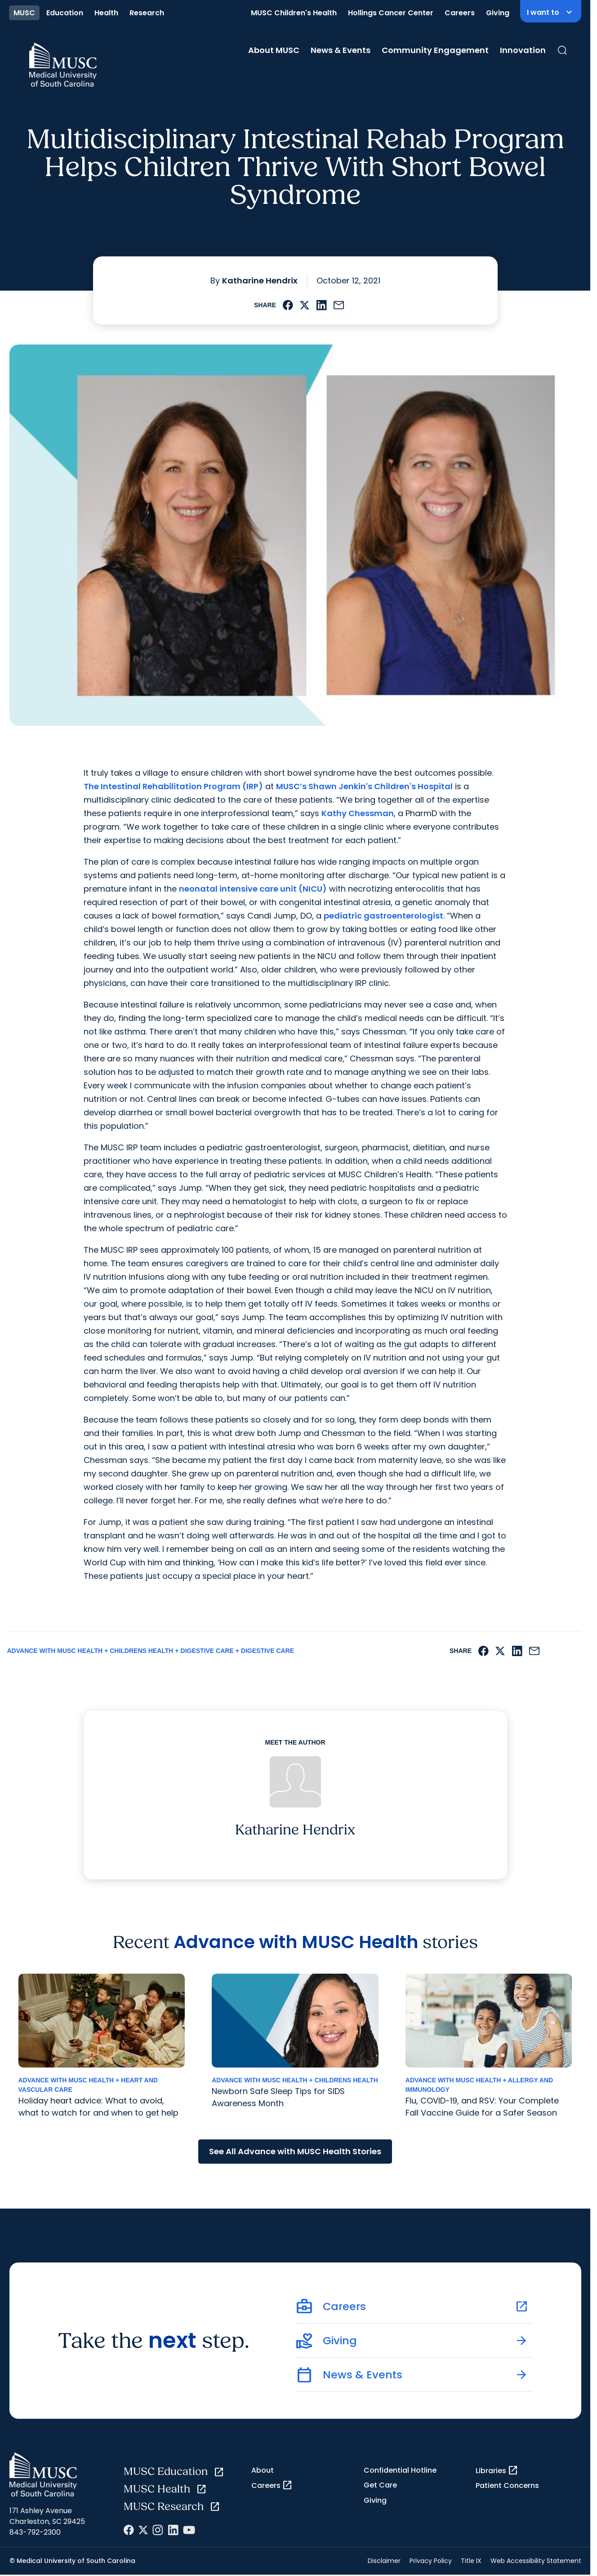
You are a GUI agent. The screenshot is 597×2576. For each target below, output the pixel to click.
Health (106, 13)
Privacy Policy (431, 2560)
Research (146, 13)
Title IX (471, 2560)
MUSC (24, 13)
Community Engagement (435, 50)
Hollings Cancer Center (390, 13)
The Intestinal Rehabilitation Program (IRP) (173, 786)
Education (64, 13)
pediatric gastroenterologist (383, 915)
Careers (460, 13)
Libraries (497, 2470)
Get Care (380, 2485)
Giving (497, 13)
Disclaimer (384, 2560)
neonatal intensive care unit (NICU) (253, 888)
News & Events (340, 50)
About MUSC (273, 50)
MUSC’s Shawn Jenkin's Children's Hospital (364, 786)
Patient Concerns (507, 2485)
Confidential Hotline (400, 2470)
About (262, 2470)
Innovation (523, 50)
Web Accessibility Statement (535, 2560)
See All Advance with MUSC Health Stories (295, 2151)
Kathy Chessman (357, 813)
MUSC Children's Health (294, 13)
